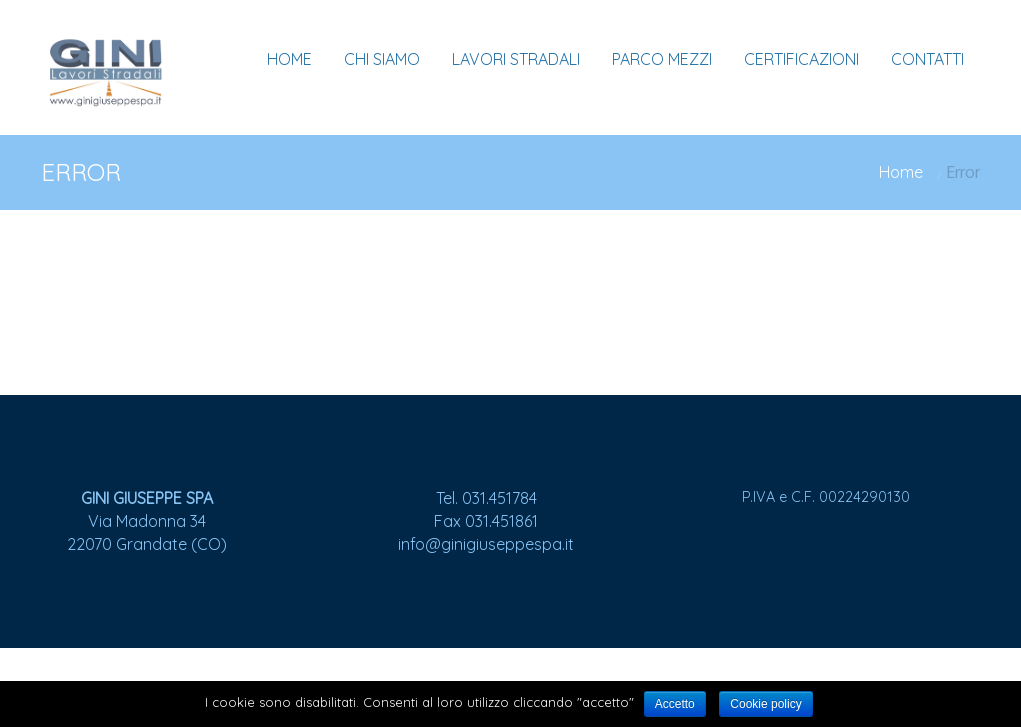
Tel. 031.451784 (486, 498)
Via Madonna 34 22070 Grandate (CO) (147, 521)
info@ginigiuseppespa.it (486, 544)
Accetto (675, 704)
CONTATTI (927, 59)
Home (901, 172)
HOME (289, 59)
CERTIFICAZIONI (801, 59)
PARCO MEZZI (662, 59)
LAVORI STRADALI (516, 59)
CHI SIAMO (382, 59)
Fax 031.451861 (486, 521)
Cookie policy (765, 704)
